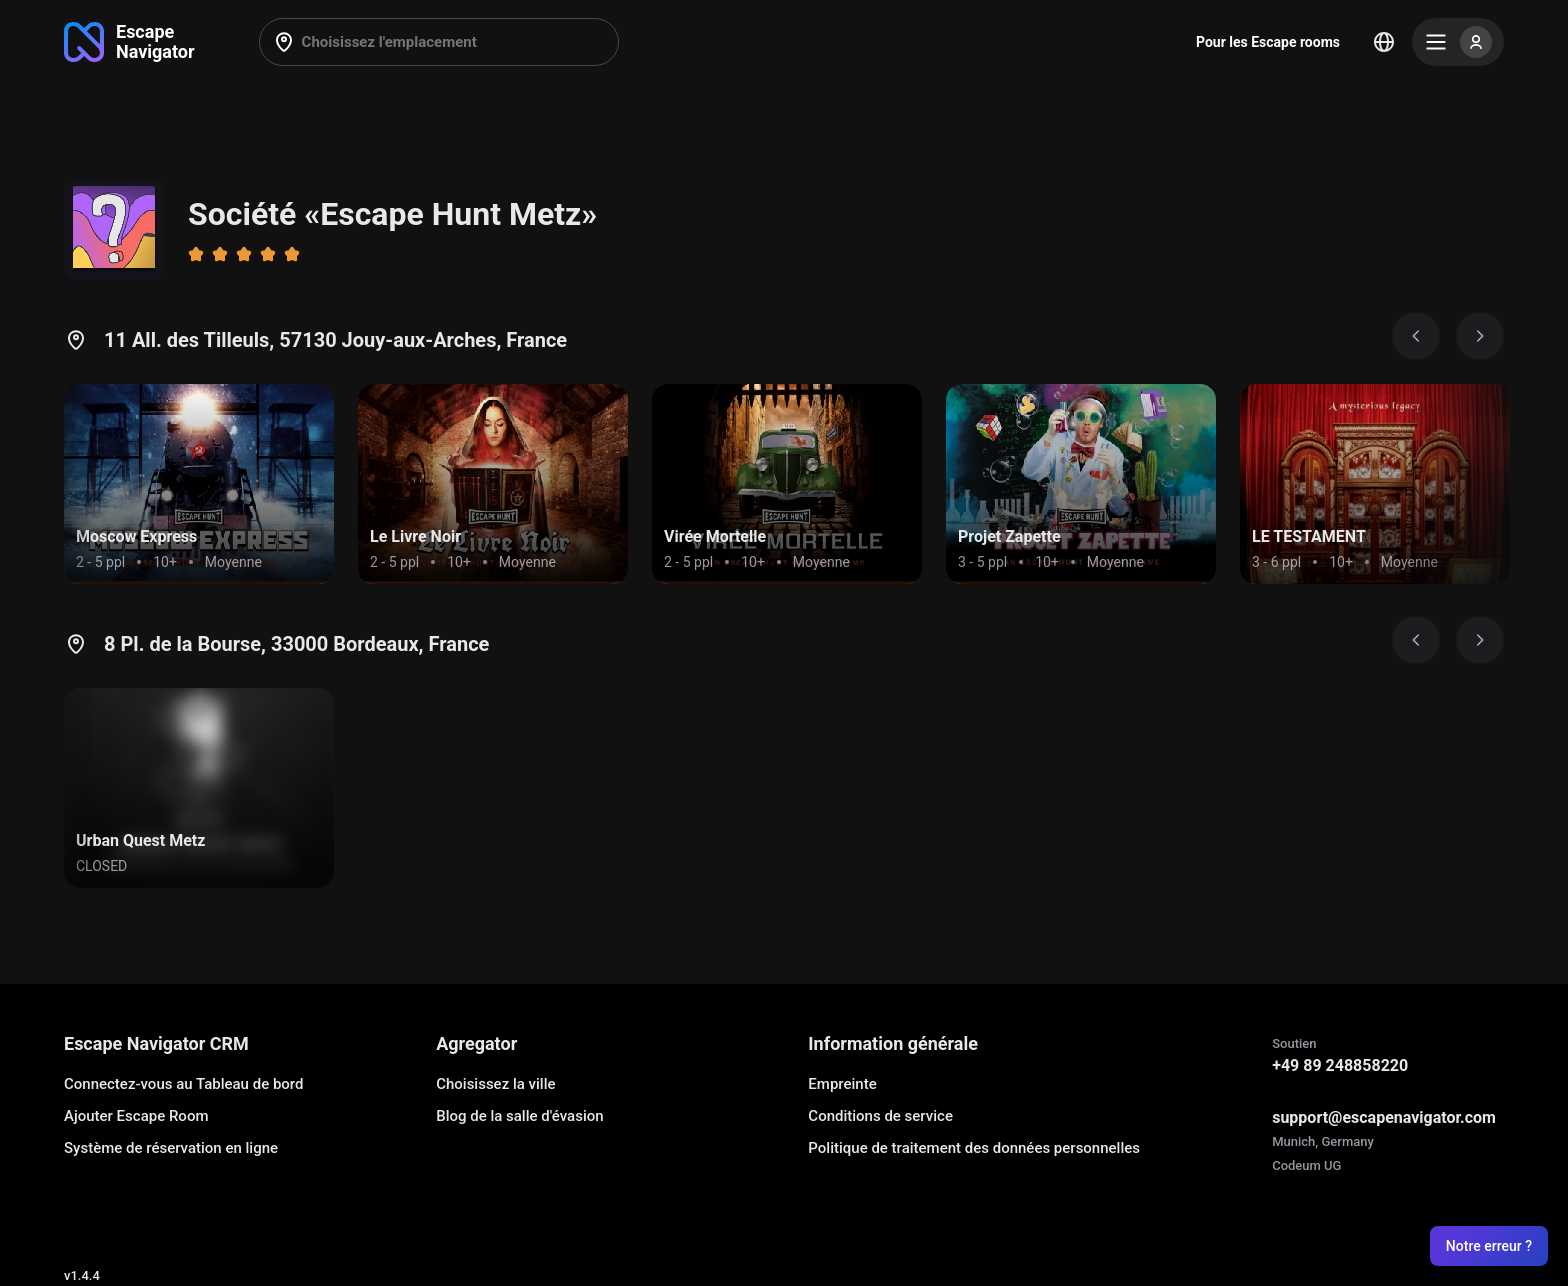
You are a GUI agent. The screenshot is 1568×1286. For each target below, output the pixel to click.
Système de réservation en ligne (171, 1148)
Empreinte (842, 1084)
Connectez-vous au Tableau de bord (183, 1084)
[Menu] (1458, 42)
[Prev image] (1416, 336)
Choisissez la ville (495, 1084)
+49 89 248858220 (1340, 1065)
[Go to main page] (129, 42)
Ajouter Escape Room (136, 1116)
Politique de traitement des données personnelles (974, 1148)
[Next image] (1480, 336)
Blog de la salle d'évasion (519, 1116)
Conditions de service (880, 1116)
